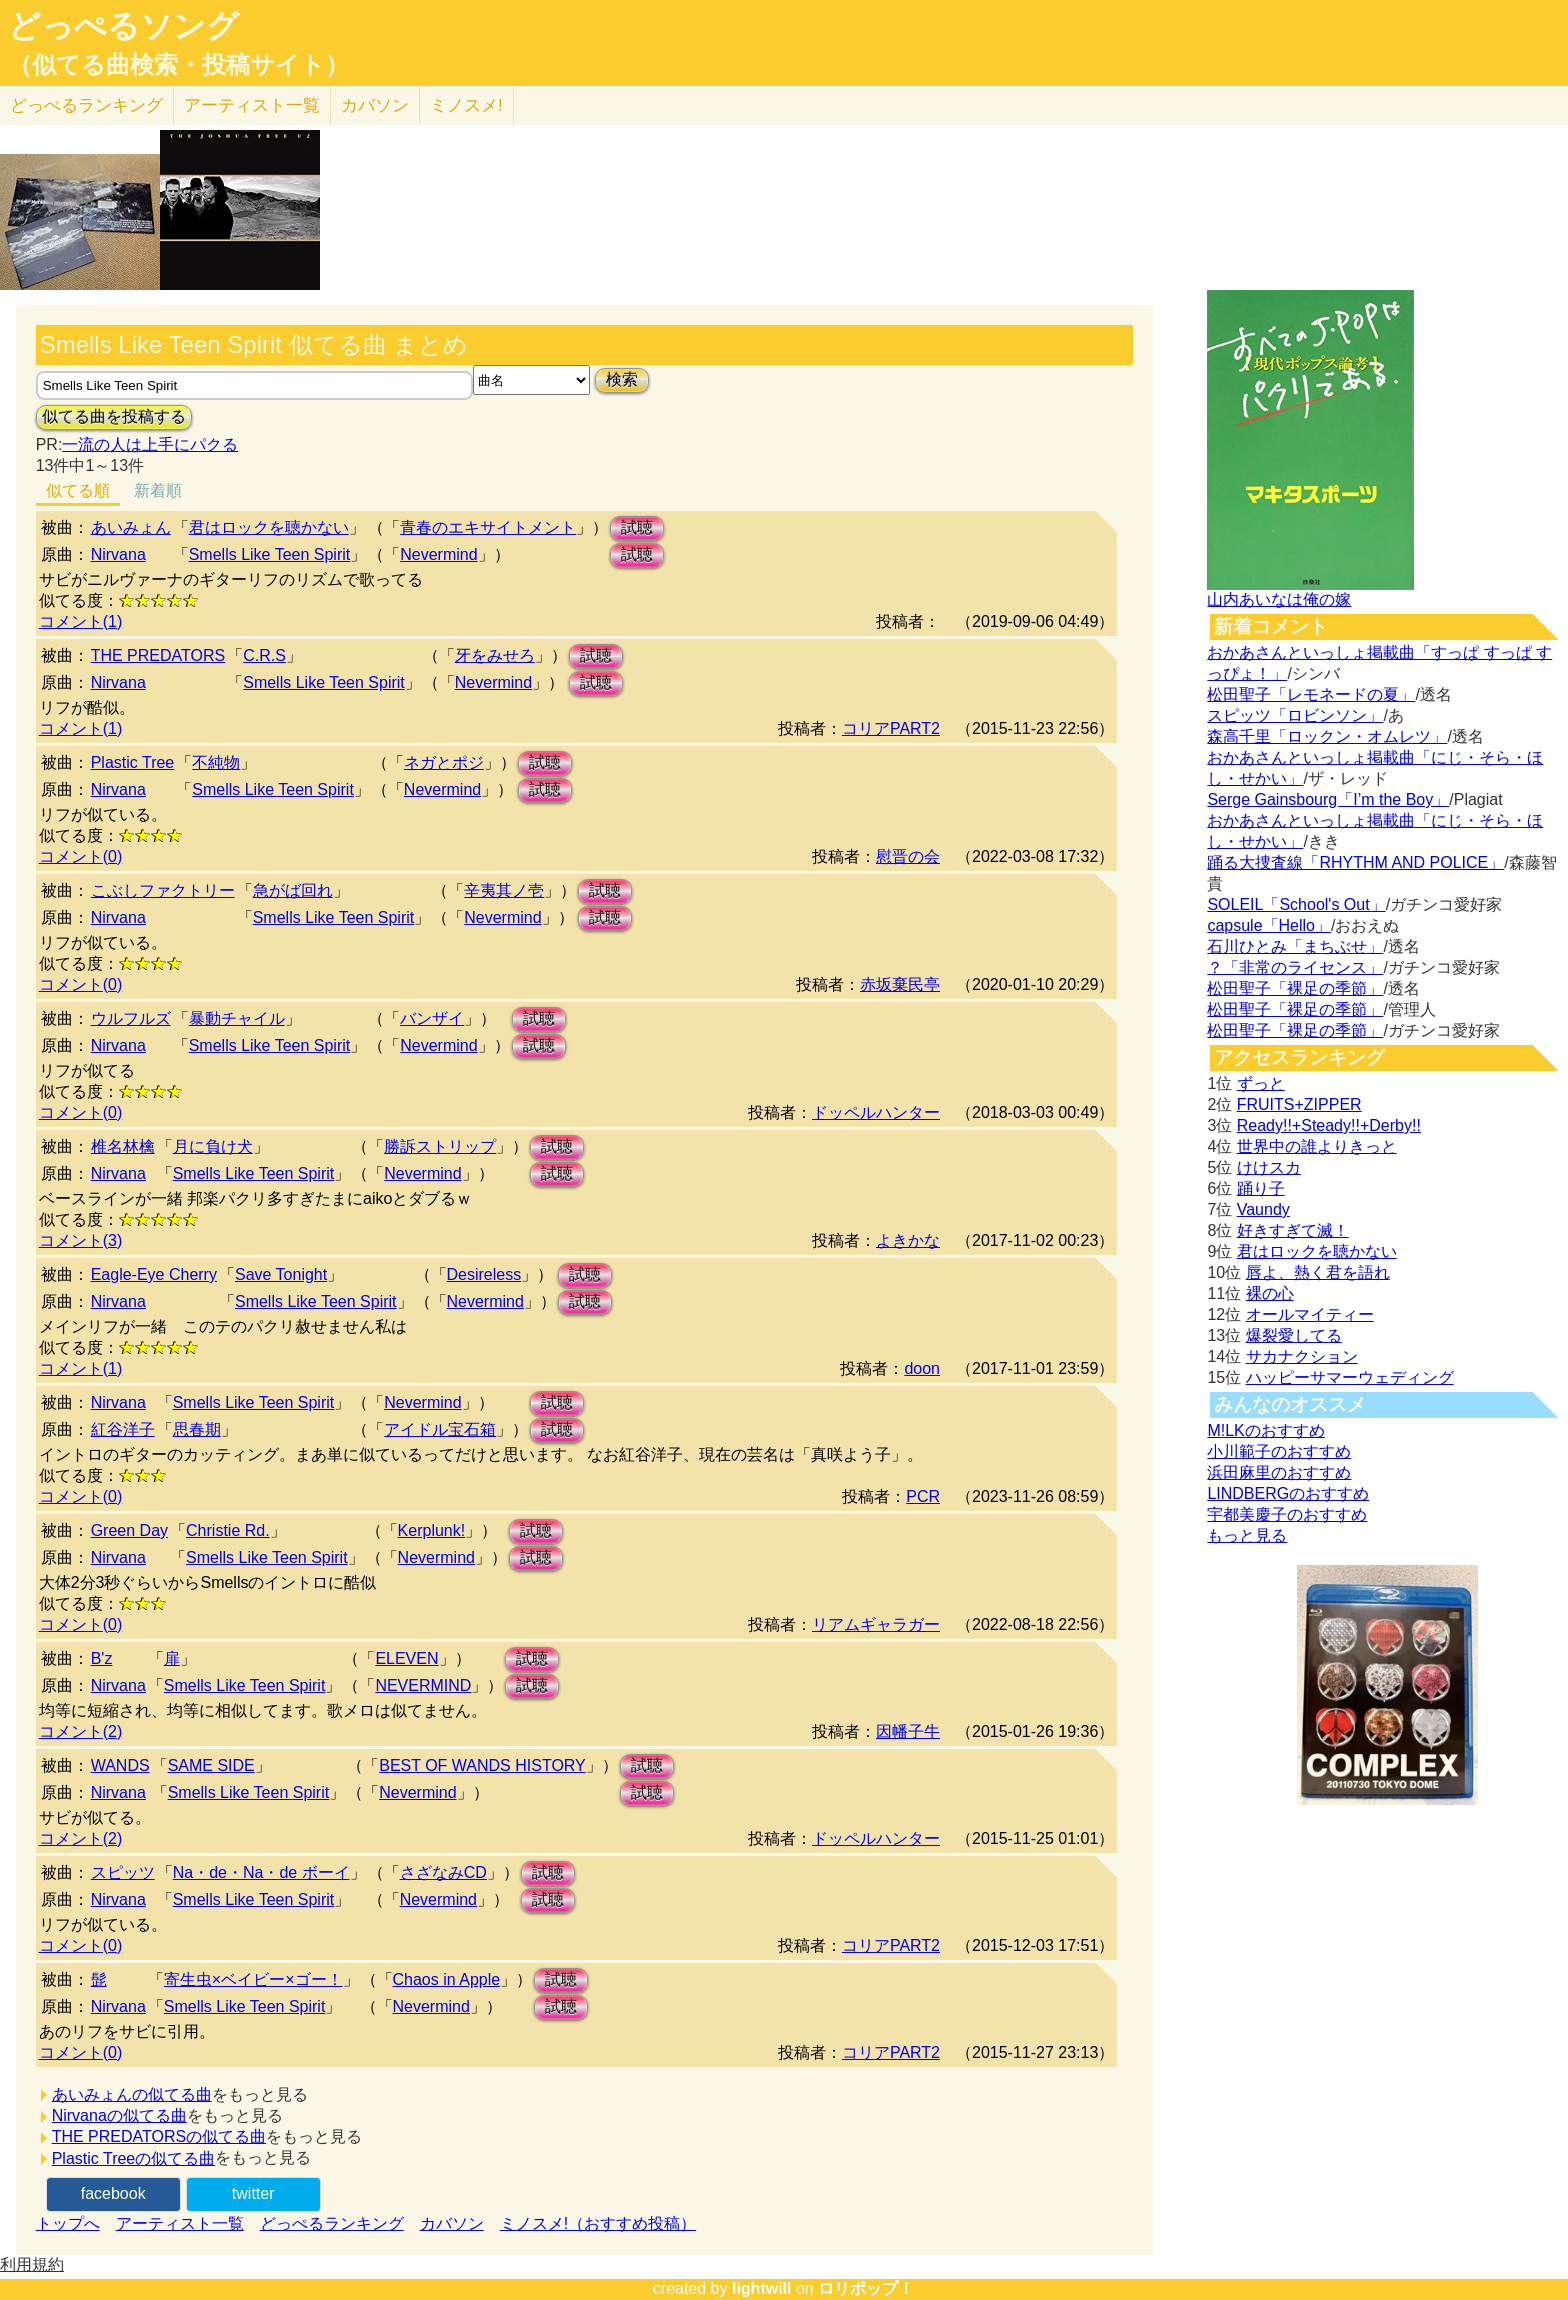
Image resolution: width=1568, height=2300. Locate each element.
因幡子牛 (908, 1731)
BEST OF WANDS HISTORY (482, 1765)
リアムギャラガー (876, 1624)
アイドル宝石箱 (440, 1429)
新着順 (158, 490)
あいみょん (131, 527)
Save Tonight (281, 1274)
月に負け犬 (213, 1146)
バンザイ (432, 1018)
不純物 (216, 762)
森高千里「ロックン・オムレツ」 (1327, 736)
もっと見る (1247, 1535)
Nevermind (438, 554)
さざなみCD (443, 1872)
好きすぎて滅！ (1293, 1230)
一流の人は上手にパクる (150, 444)
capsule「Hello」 (1269, 925)
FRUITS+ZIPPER (1299, 1104)
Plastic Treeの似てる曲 (134, 2158)
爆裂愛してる (1294, 1335)
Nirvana (118, 554)
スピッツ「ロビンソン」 (1295, 715)
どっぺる (86, 105)
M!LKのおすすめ (1265, 1430)
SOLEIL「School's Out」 (1296, 904)
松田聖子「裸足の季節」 (1295, 988)
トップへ (68, 2223)
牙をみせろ (495, 655)
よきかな (908, 1240)
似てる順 (78, 490)
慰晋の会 (908, 856)
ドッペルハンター (876, 1112)
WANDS (120, 1765)
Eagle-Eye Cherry (154, 1274)
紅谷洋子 (123, 1429)
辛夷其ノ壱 (504, 890)
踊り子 (1261, 1188)
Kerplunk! (432, 1530)
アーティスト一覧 (180, 2223)
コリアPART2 (891, 728)
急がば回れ (293, 890)
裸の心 (1270, 1293)
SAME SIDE (211, 1765)
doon (922, 1368)
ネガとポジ (444, 762)
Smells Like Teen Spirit (270, 554)
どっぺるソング (123, 26)
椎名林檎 (123, 1146)
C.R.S (264, 655)
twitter (253, 2193)
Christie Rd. (228, 1530)
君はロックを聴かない (269, 527)
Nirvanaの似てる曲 (119, 2115)
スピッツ (123, 1872)
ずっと (1261, 1083)
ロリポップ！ (866, 2288)
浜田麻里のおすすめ (1279, 1472)
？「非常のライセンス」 (1295, 967)
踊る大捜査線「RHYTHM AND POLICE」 (1355, 862)
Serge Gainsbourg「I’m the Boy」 (1328, 799)
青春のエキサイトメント (488, 527)
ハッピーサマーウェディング (1350, 1377)
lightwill (762, 2288)
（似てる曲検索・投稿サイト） (178, 65)
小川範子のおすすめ (1279, 1451)
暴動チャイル (237, 1018)
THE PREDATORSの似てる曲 (159, 2136)
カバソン (375, 105)
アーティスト (252, 105)
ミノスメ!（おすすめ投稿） (598, 2223)
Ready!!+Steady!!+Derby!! (1329, 1125)
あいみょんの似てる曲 (132, 2094)
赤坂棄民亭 (900, 984)
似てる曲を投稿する (114, 416)
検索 (622, 379)
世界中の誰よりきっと (1317, 1146)
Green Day (129, 1530)
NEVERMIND (423, 1685)
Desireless (484, 1274)
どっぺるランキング (332, 2223)
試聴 (637, 527)
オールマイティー (1310, 1314)
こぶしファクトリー (163, 890)
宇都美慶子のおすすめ (1287, 1514)
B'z (102, 1658)
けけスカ (1269, 1167)
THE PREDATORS (158, 655)
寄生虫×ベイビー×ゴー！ (253, 1979)
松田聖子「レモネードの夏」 (1311, 694)
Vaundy (1263, 1209)
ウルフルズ (131, 1018)
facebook (113, 2193)
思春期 (197, 1429)
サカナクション (1302, 1356)
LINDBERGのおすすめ (1288, 1493)
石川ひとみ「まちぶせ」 (1295, 946)
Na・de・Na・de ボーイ (261, 1872)
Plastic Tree (133, 762)
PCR (923, 1496)
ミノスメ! (466, 105)
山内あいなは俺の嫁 (1279, 599)
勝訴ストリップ (440, 1146)
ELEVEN (406, 1658)
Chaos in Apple (447, 1979)
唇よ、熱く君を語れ (1318, 1272)
